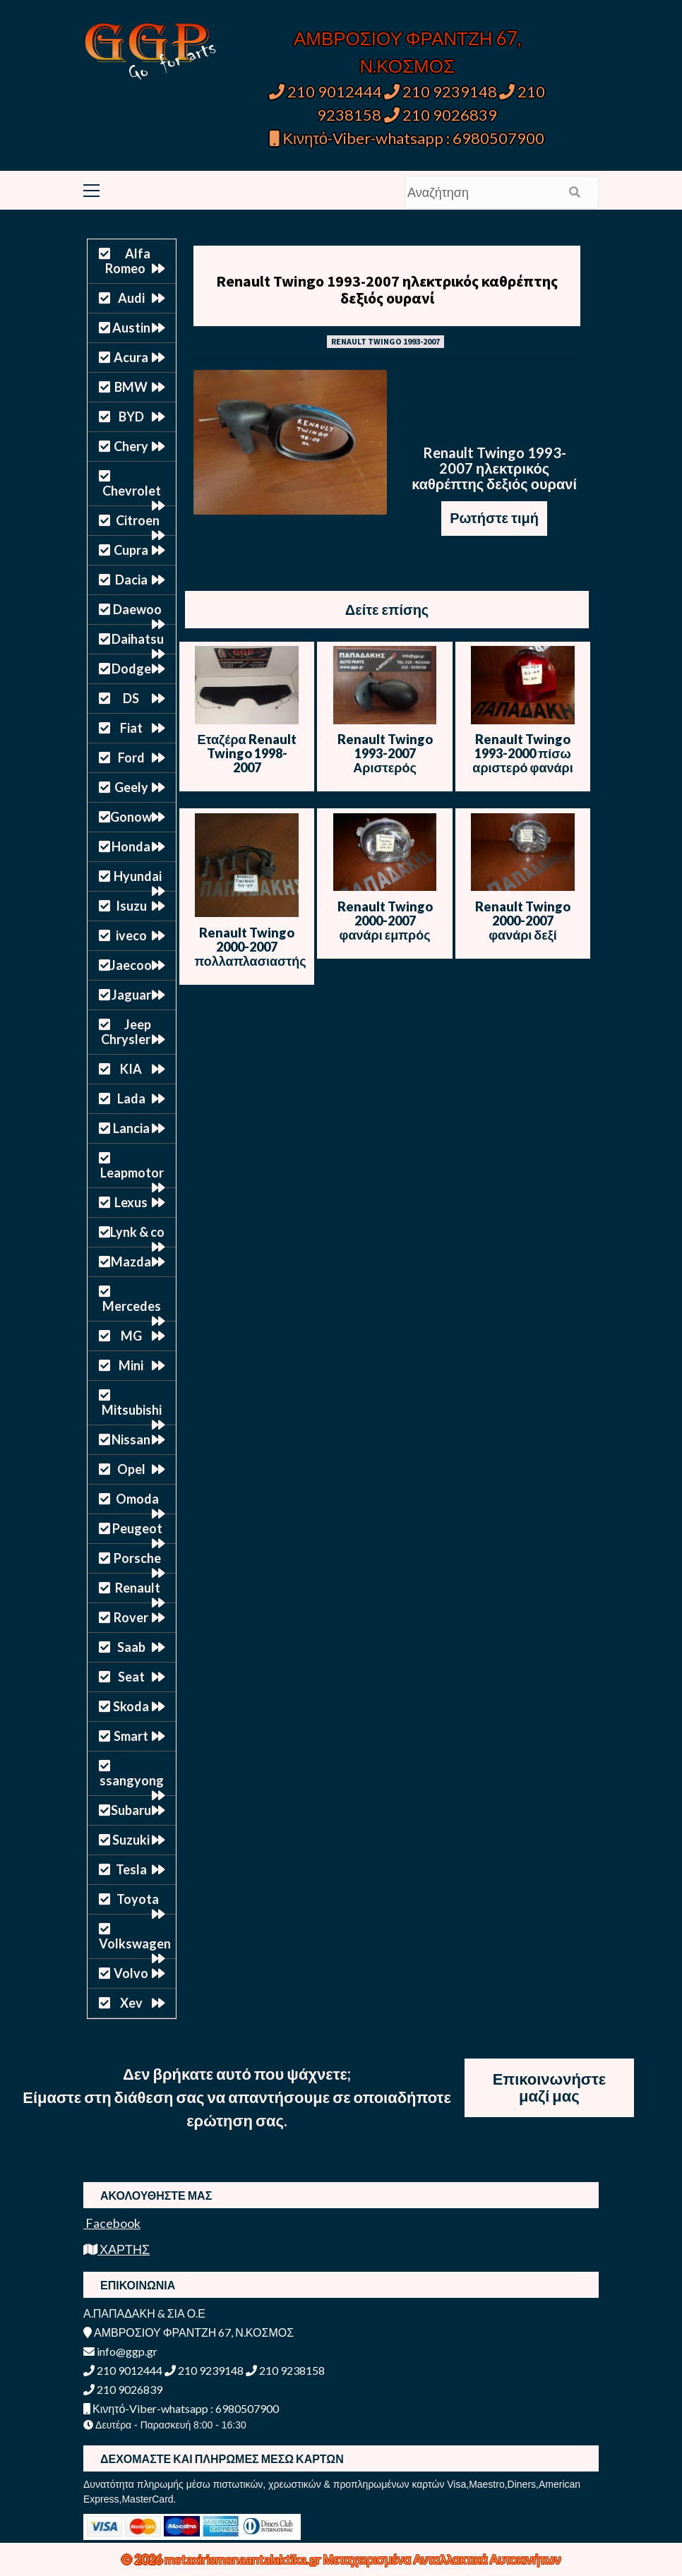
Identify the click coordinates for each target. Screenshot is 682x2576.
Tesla (131, 1869)
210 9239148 (440, 91)
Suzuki (131, 1839)
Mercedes (131, 1306)
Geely (131, 787)
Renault (137, 1587)
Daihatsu (138, 639)
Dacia (131, 579)
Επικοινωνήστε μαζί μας (549, 2087)
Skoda (131, 1706)
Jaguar (131, 994)
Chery (131, 446)
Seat (131, 1676)
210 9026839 (440, 114)
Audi (131, 298)
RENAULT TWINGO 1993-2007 (385, 341)
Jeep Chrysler (126, 1032)
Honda (131, 846)
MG (131, 1335)
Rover (131, 1617)
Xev (131, 2003)
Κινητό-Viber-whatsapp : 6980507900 (407, 138)
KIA (131, 1069)
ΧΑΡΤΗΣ (116, 2249)
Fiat (131, 728)
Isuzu (131, 905)
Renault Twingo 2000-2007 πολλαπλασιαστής (250, 947)
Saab (131, 1647)
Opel (131, 1469)
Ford (131, 757)
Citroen (138, 520)
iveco (131, 935)
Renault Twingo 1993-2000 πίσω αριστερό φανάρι (522, 753)
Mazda (131, 1261)
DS (131, 698)
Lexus (131, 1202)
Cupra (131, 550)
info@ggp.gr (120, 2351)
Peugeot (137, 1528)
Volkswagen (135, 1943)
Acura (131, 357)
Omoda (137, 1498)
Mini (131, 1365)
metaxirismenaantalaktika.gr (243, 2559)
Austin (131, 327)
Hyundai (138, 876)
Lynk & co (137, 1232)
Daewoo (137, 609)
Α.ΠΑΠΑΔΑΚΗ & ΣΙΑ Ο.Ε (144, 2313)
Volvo (131, 1973)
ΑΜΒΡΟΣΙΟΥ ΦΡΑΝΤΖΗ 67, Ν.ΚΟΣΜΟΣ (188, 2332)
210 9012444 (325, 91)
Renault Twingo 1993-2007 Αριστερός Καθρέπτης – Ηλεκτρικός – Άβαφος (385, 774)
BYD (131, 416)
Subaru (131, 1810)
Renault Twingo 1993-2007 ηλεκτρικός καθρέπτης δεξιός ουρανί (387, 289)
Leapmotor (132, 1172)
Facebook (111, 2223)
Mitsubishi (132, 1410)
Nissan (131, 1439)
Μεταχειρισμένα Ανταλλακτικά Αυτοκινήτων (442, 2559)
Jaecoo (131, 965)
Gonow (131, 817)
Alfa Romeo (127, 261)
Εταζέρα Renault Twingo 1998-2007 (246, 753)
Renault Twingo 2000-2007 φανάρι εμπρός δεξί (385, 928)
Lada (131, 1098)
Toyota (137, 1899)
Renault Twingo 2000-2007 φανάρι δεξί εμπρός (522, 928)
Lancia (131, 1128)
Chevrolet (131, 490)
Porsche (137, 1558)
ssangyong (132, 1780)
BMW (131, 387)
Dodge (131, 668)
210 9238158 (285, 2370)
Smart (131, 1736)
